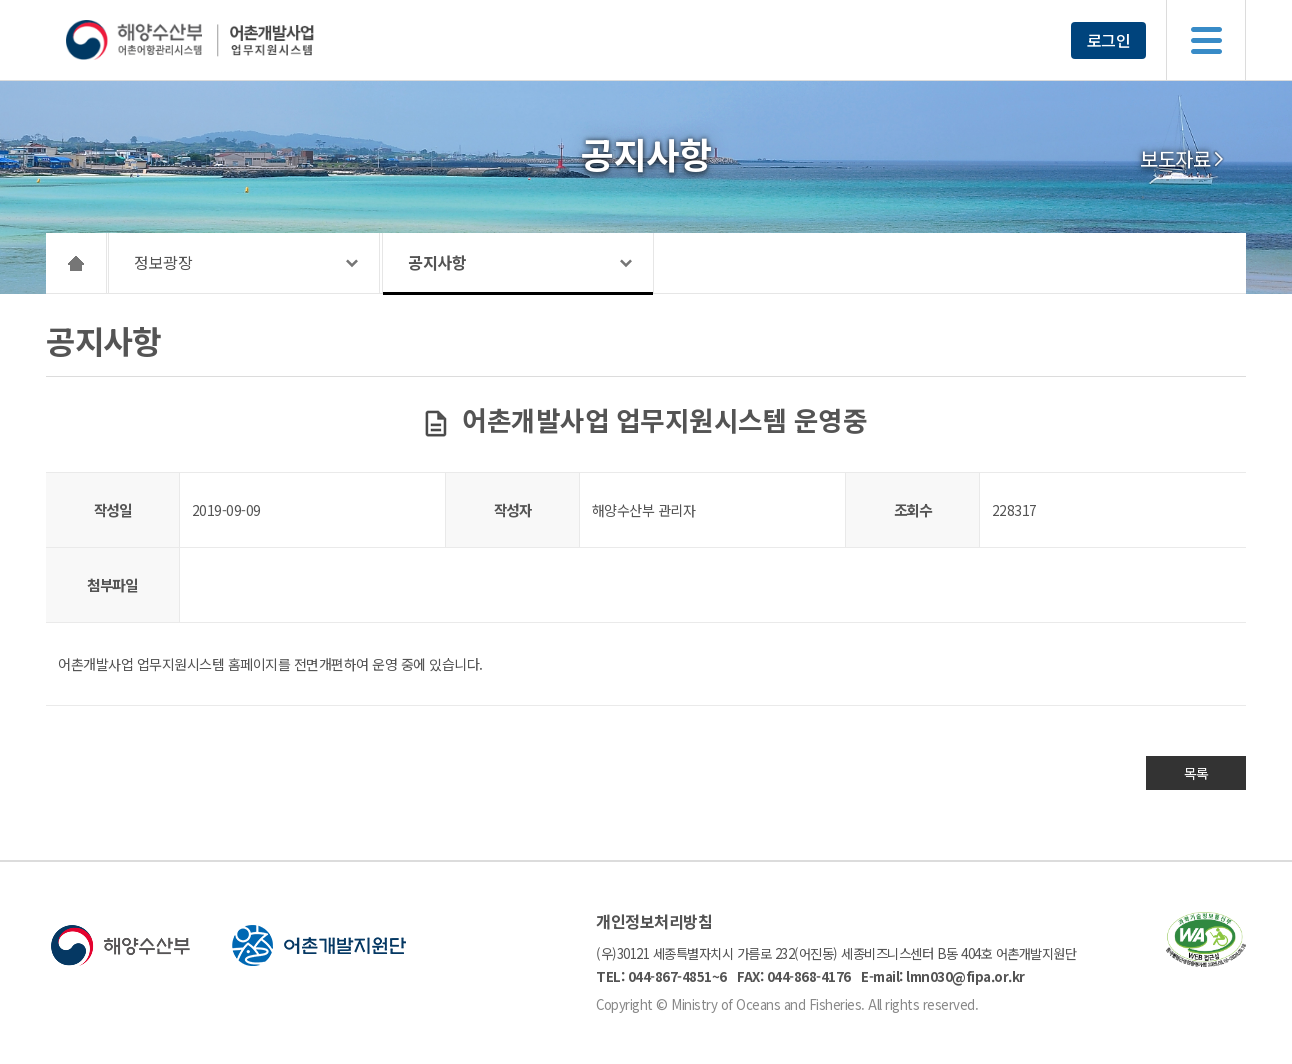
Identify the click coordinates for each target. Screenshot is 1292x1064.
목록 (1196, 773)
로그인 (1109, 40)
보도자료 (1175, 159)
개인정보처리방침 (654, 921)
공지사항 (437, 262)
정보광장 (163, 262)
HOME (76, 263)
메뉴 (1206, 40)
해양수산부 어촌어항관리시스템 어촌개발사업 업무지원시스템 (228, 40)
